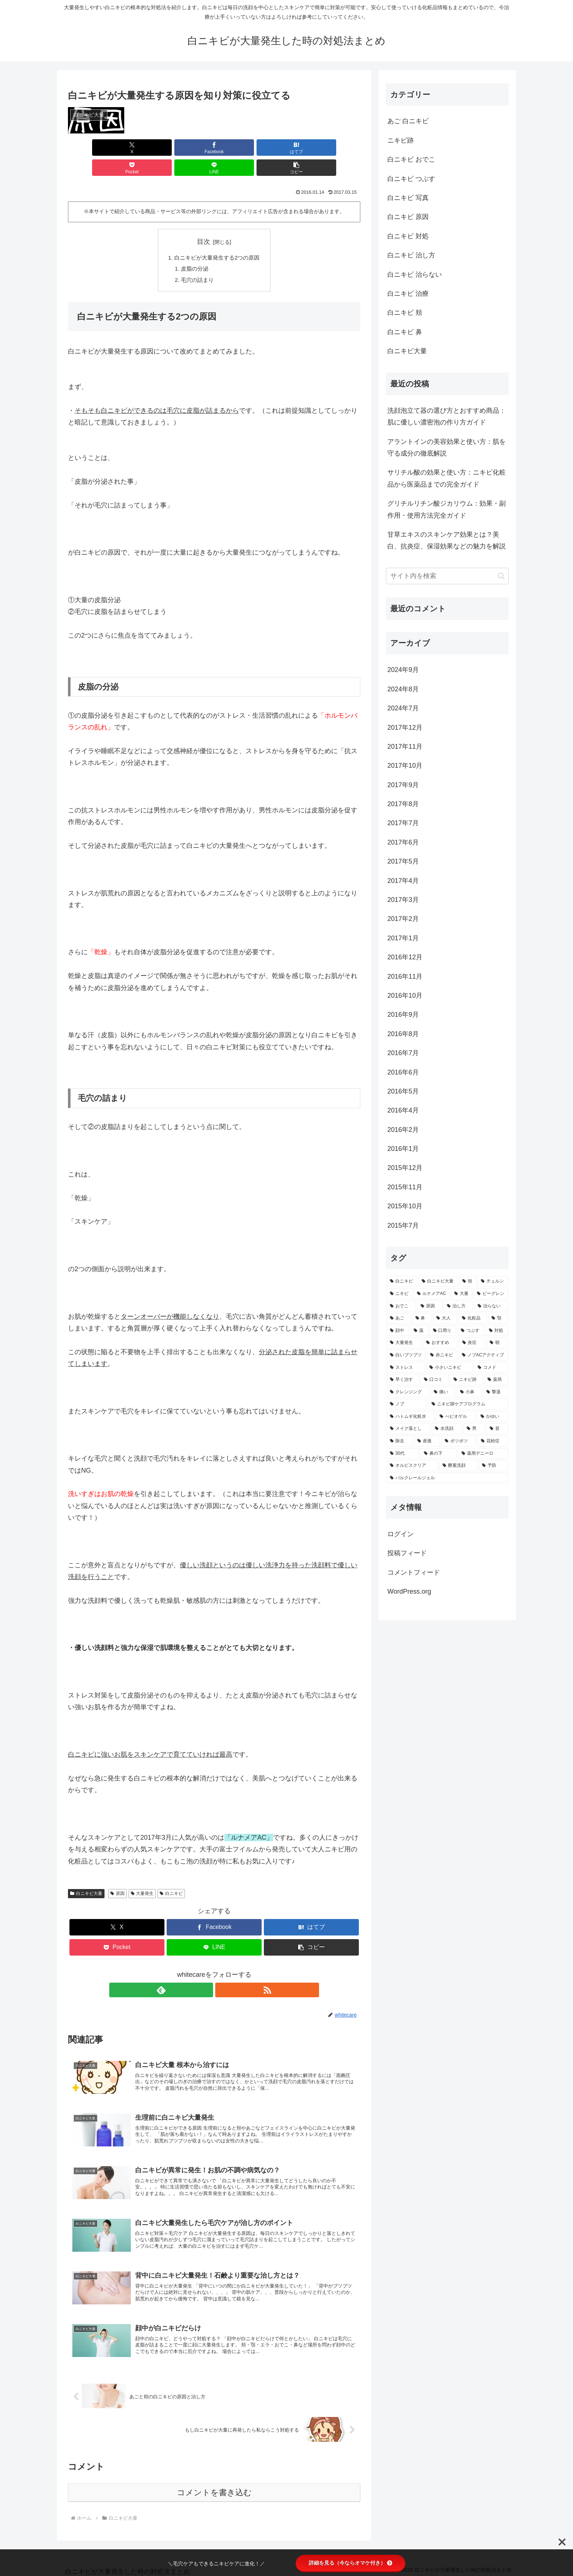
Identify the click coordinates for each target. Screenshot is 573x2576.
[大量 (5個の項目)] (461, 1293)
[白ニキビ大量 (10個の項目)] (438, 1281)
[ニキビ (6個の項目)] (399, 1293)
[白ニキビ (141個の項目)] (402, 1281)
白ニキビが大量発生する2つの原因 (217, 238)
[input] (447, 576)
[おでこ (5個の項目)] (401, 1306)
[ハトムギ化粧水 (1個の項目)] (411, 1416)
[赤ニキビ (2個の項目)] (442, 1355)
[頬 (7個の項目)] (467, 1281)
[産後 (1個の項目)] (427, 1441)
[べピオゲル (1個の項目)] (456, 1416)
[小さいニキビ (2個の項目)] (449, 1367)
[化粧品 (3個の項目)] (473, 1318)
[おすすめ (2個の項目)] (440, 1342)
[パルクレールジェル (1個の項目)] (447, 1478)
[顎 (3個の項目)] (498, 1318)
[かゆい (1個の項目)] (492, 1416)
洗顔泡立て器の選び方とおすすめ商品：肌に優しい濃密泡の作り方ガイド (446, 416)
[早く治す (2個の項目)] (403, 1379)
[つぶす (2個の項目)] (471, 1330)
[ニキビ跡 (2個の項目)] (466, 1379)
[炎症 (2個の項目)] (472, 1342)
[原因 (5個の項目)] (429, 1306)
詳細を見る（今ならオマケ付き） (350, 2563)
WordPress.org (409, 1591)
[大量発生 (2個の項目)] (404, 1342)
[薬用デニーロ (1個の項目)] (483, 1453)
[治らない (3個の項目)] (491, 1306)
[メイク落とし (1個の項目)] (408, 1428)
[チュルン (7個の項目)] (493, 1281)
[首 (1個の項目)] (497, 1428)
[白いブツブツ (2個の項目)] (406, 1355)
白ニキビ (171, 1875)
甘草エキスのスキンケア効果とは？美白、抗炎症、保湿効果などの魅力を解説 (446, 540)
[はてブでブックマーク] (189, 147)
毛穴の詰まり (196, 261)
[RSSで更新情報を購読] (222, 1972)
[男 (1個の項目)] (474, 1428)
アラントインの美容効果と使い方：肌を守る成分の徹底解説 (446, 447)
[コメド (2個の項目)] (491, 1367)
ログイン (400, 1534)
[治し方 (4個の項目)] (458, 1306)
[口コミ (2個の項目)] (435, 1379)
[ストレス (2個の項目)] (406, 1367)
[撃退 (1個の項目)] (495, 1392)
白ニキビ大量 (86, 1875)
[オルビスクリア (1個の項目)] (412, 1465)
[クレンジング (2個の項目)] (408, 1392)
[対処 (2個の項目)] (497, 1330)
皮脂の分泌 (193, 249)
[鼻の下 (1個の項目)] (439, 1453)
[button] (337, 147)
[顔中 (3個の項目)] (398, 1330)
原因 (117, 1875)
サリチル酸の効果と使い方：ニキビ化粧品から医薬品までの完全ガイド (446, 478)
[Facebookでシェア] (140, 147)
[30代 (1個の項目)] (403, 1453)
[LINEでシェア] (288, 147)
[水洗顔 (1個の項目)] (447, 1428)
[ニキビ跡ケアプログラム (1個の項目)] (468, 1404)
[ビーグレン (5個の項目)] (491, 1293)
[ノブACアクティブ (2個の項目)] (483, 1355)
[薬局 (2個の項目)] (496, 1379)
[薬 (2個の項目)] (419, 1330)
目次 (203, 221)
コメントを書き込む (214, 2488)
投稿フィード (407, 1553)
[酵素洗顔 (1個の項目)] (458, 1465)
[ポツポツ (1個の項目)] (458, 1441)
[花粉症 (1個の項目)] (493, 1441)
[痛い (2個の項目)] (442, 1392)
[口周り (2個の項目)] (443, 1330)
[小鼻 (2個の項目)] (469, 1392)
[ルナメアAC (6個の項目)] (432, 1293)
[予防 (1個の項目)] (493, 1465)
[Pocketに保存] (238, 147)
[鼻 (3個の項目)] (422, 1318)
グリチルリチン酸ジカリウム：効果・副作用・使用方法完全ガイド (446, 509)
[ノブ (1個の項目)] (407, 1404)
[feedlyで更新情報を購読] (205, 1972)
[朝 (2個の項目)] (497, 1342)
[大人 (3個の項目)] (445, 1318)
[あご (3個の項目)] (399, 1318)
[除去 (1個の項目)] (400, 1441)
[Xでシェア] (91, 147)
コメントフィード (413, 1572)
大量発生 (142, 1875)
